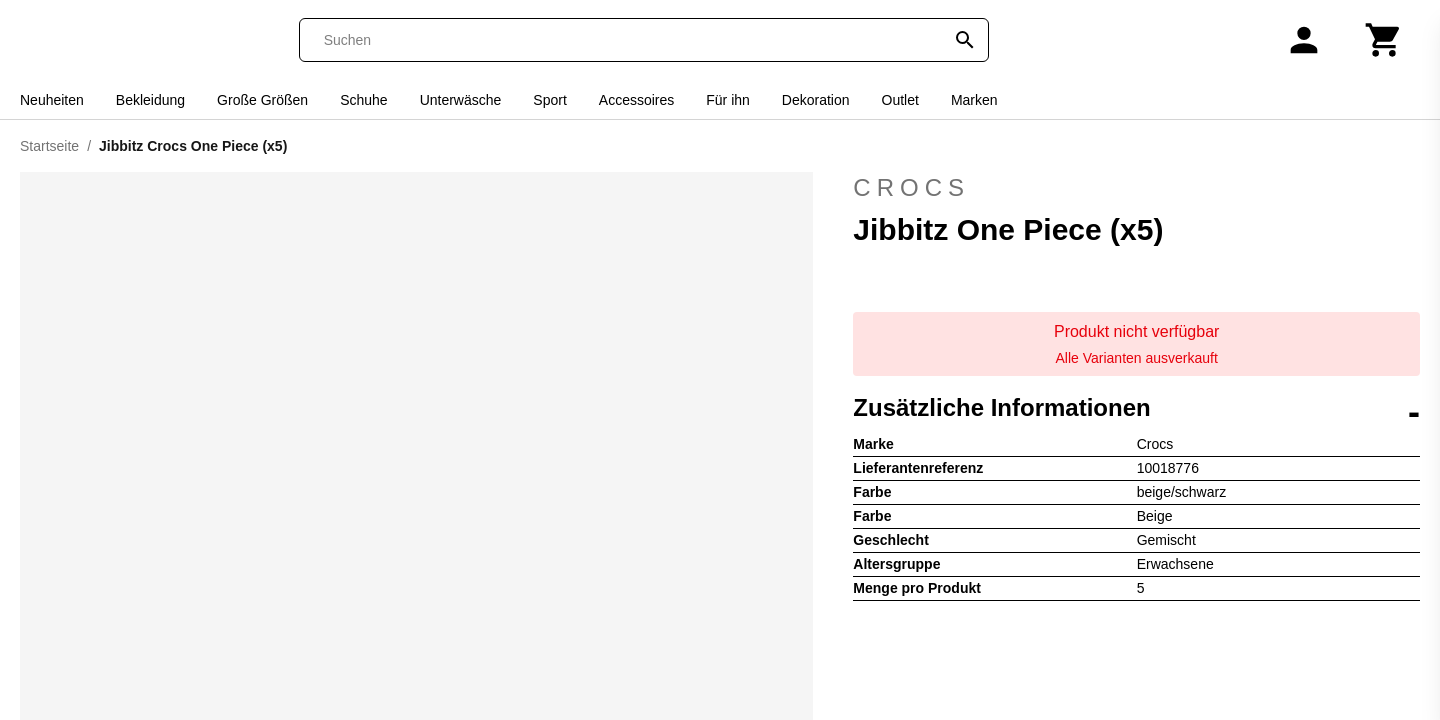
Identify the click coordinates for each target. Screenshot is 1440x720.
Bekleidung (150, 100)
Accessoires (636, 100)
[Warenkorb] (1384, 40)
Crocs (1136, 188)
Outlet (900, 100)
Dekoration (816, 100)
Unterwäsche (461, 100)
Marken (974, 100)
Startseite (49, 146)
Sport (549, 100)
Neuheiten (52, 100)
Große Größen (262, 100)
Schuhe (363, 100)
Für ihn (728, 100)
